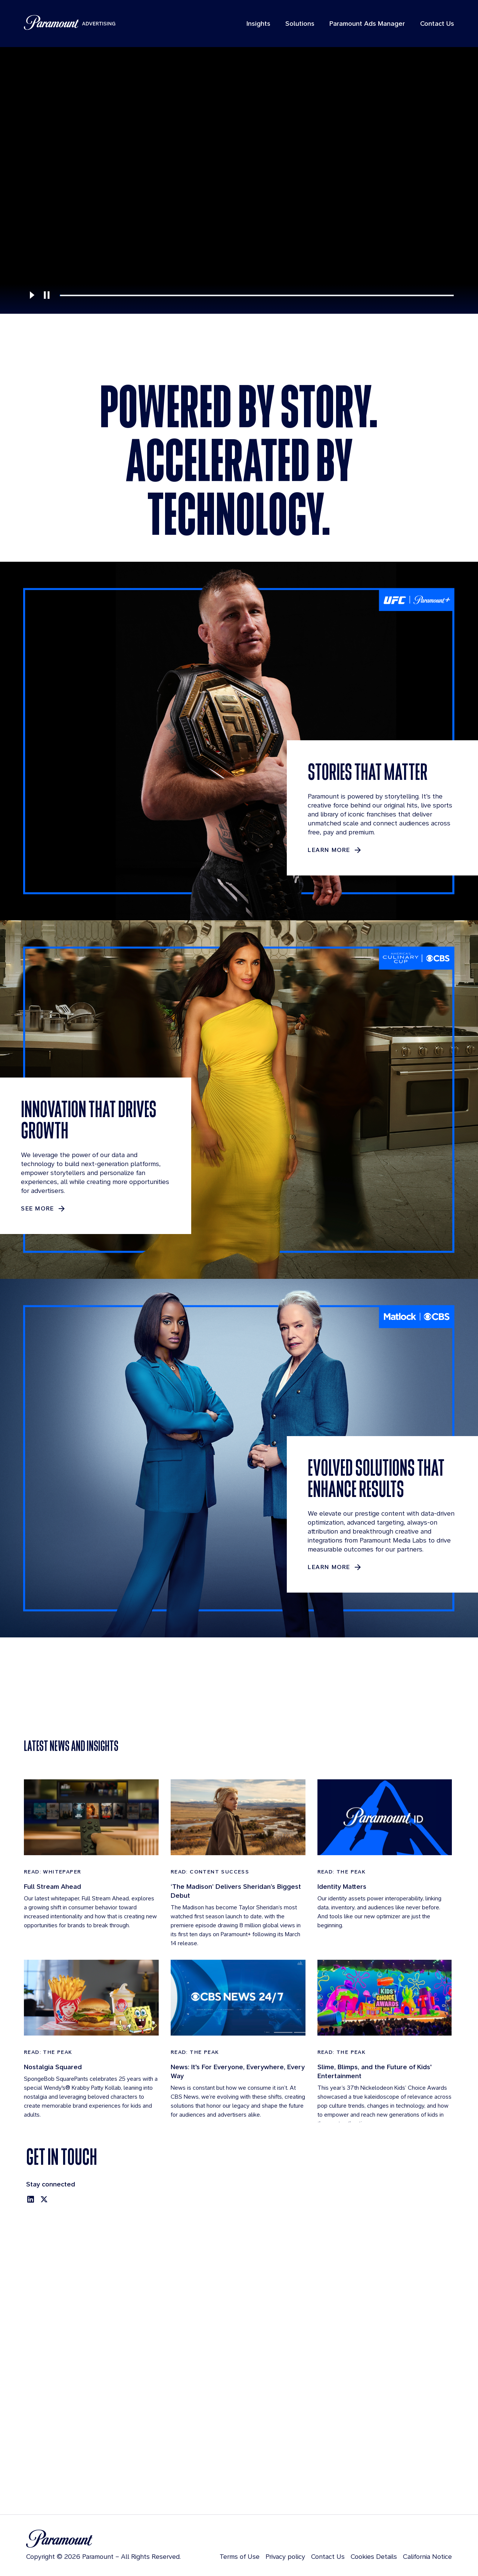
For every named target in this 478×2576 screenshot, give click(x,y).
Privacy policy (285, 2556)
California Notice (427, 2556)
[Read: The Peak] (384, 1915)
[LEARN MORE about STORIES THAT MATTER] (335, 850)
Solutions (299, 23)
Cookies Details (374, 2556)
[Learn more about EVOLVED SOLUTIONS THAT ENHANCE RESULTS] (335, 1567)
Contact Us (437, 23)
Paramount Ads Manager (367, 23)
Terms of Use (240, 2556)
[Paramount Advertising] (69, 22)
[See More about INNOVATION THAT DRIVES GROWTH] (43, 1208)
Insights (258, 23)
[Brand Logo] (103, 2539)
